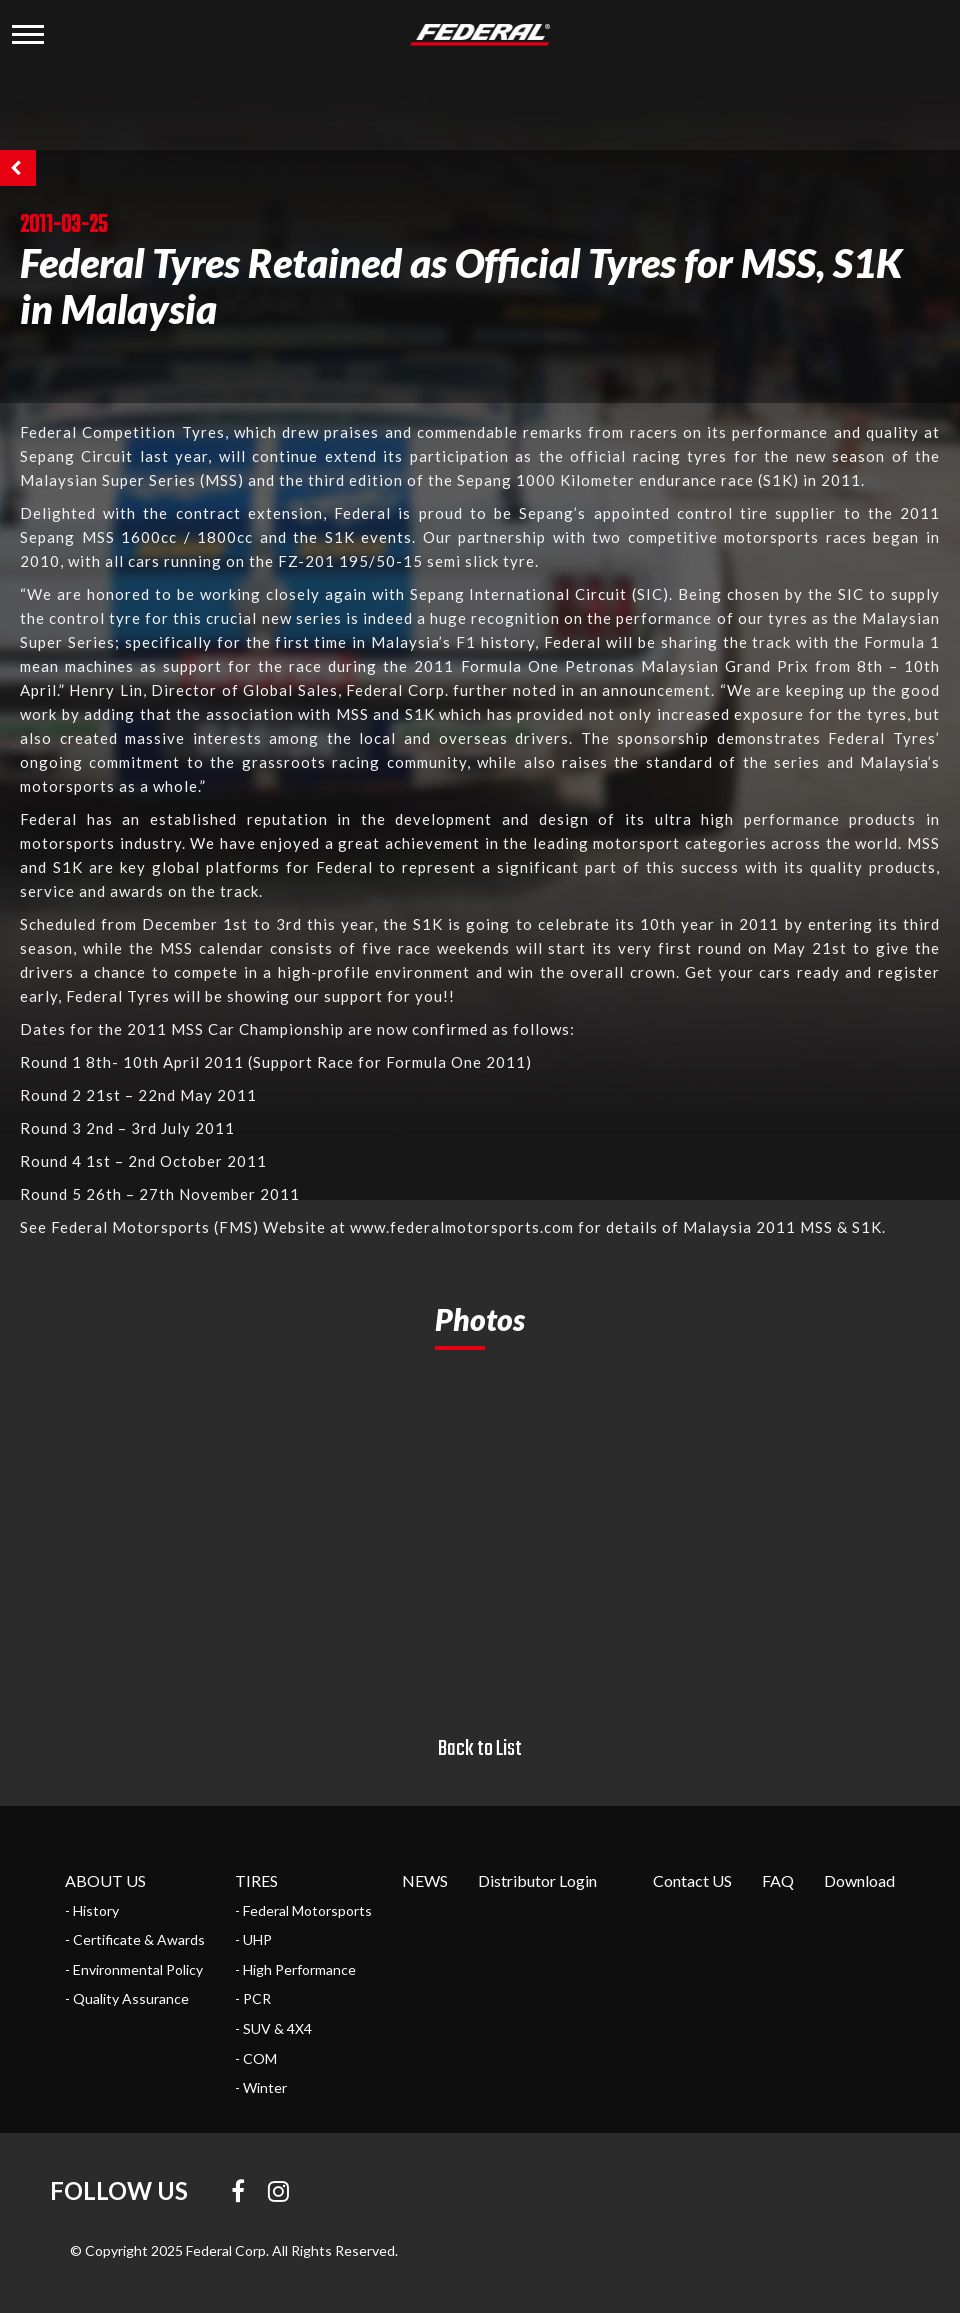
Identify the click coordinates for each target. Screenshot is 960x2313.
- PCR (253, 1998)
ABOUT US (105, 1880)
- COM (256, 2058)
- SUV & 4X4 (273, 2028)
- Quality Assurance (127, 1998)
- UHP (253, 1939)
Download (859, 1880)
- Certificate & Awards (135, 1939)
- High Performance (295, 1969)
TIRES (256, 1880)
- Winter (261, 2087)
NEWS (425, 1880)
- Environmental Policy (134, 1969)
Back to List (480, 1749)
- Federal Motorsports (303, 1910)
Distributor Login (537, 1880)
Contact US (692, 1880)
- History (92, 1910)
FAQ (778, 1880)
